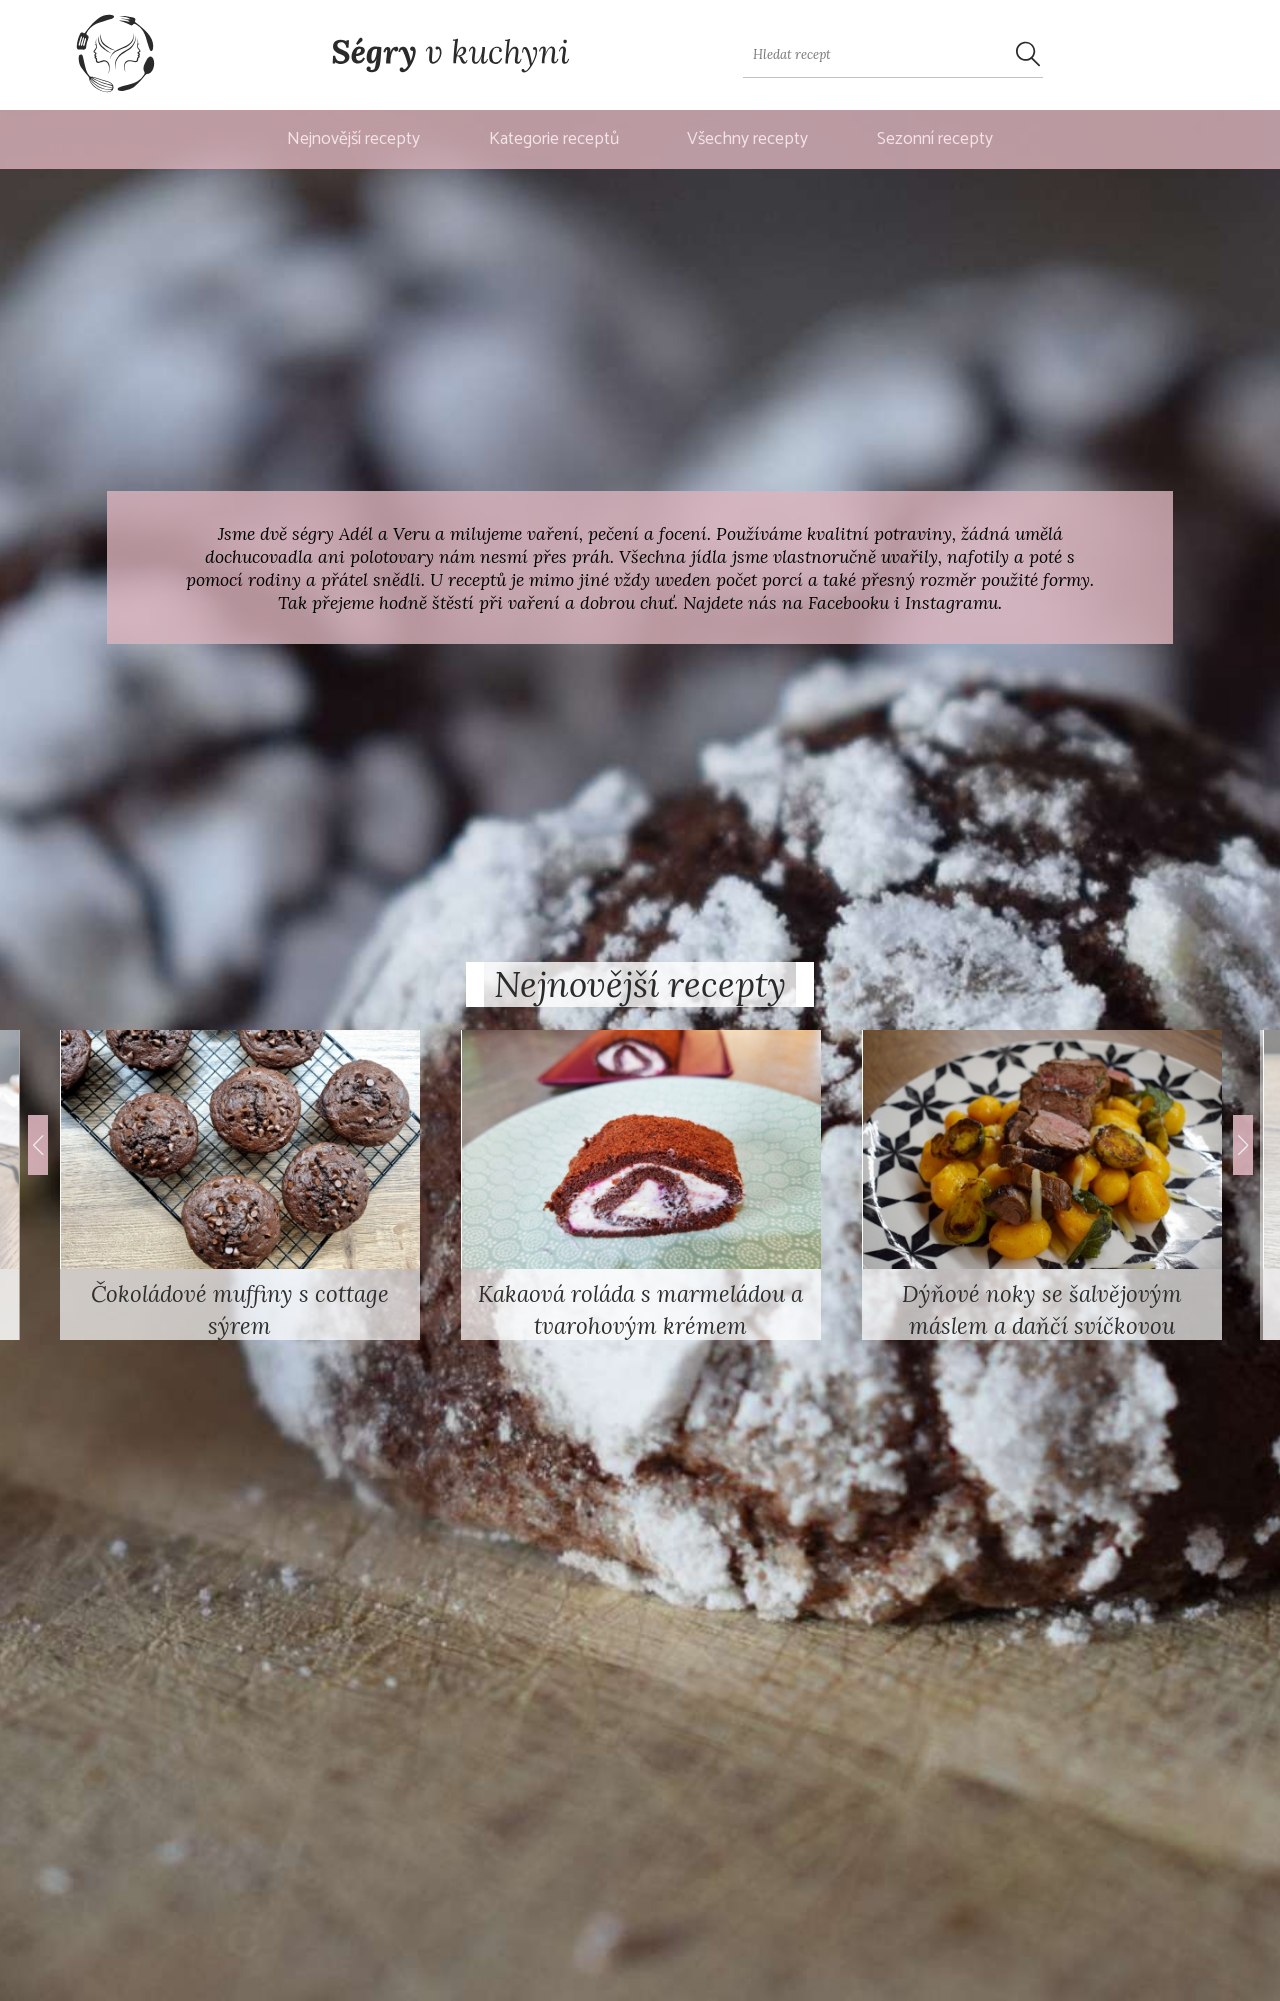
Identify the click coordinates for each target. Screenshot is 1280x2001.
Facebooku (848, 602)
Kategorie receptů (554, 139)
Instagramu (951, 602)
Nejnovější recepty (353, 139)
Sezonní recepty (935, 139)
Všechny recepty (747, 139)
